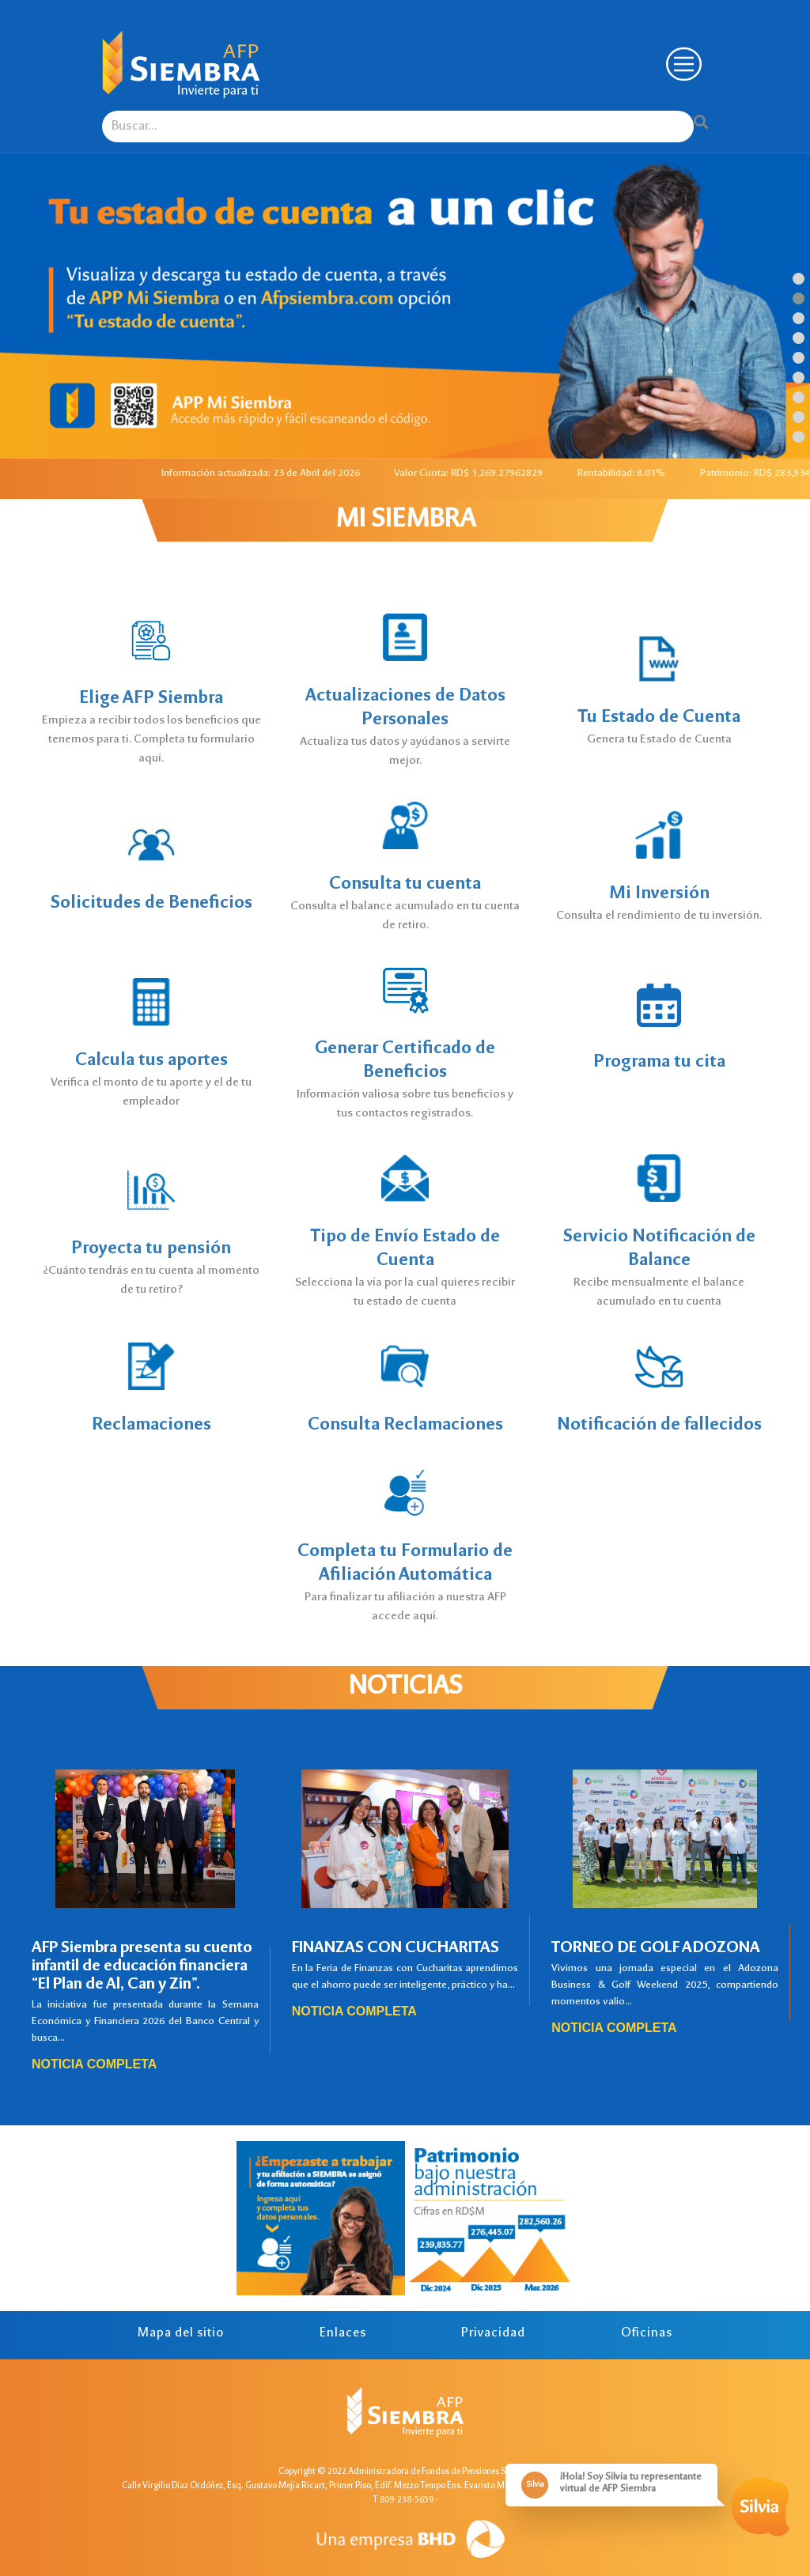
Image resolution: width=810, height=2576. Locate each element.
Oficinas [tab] (646, 2333)
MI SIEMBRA (405, 520)
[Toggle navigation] (682, 64)
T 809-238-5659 (403, 2500)
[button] (798, 279)
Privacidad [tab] (493, 2333)
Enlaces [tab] (343, 2333)
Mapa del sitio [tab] (181, 2333)
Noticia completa (94, 2064)
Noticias (405, 1688)
